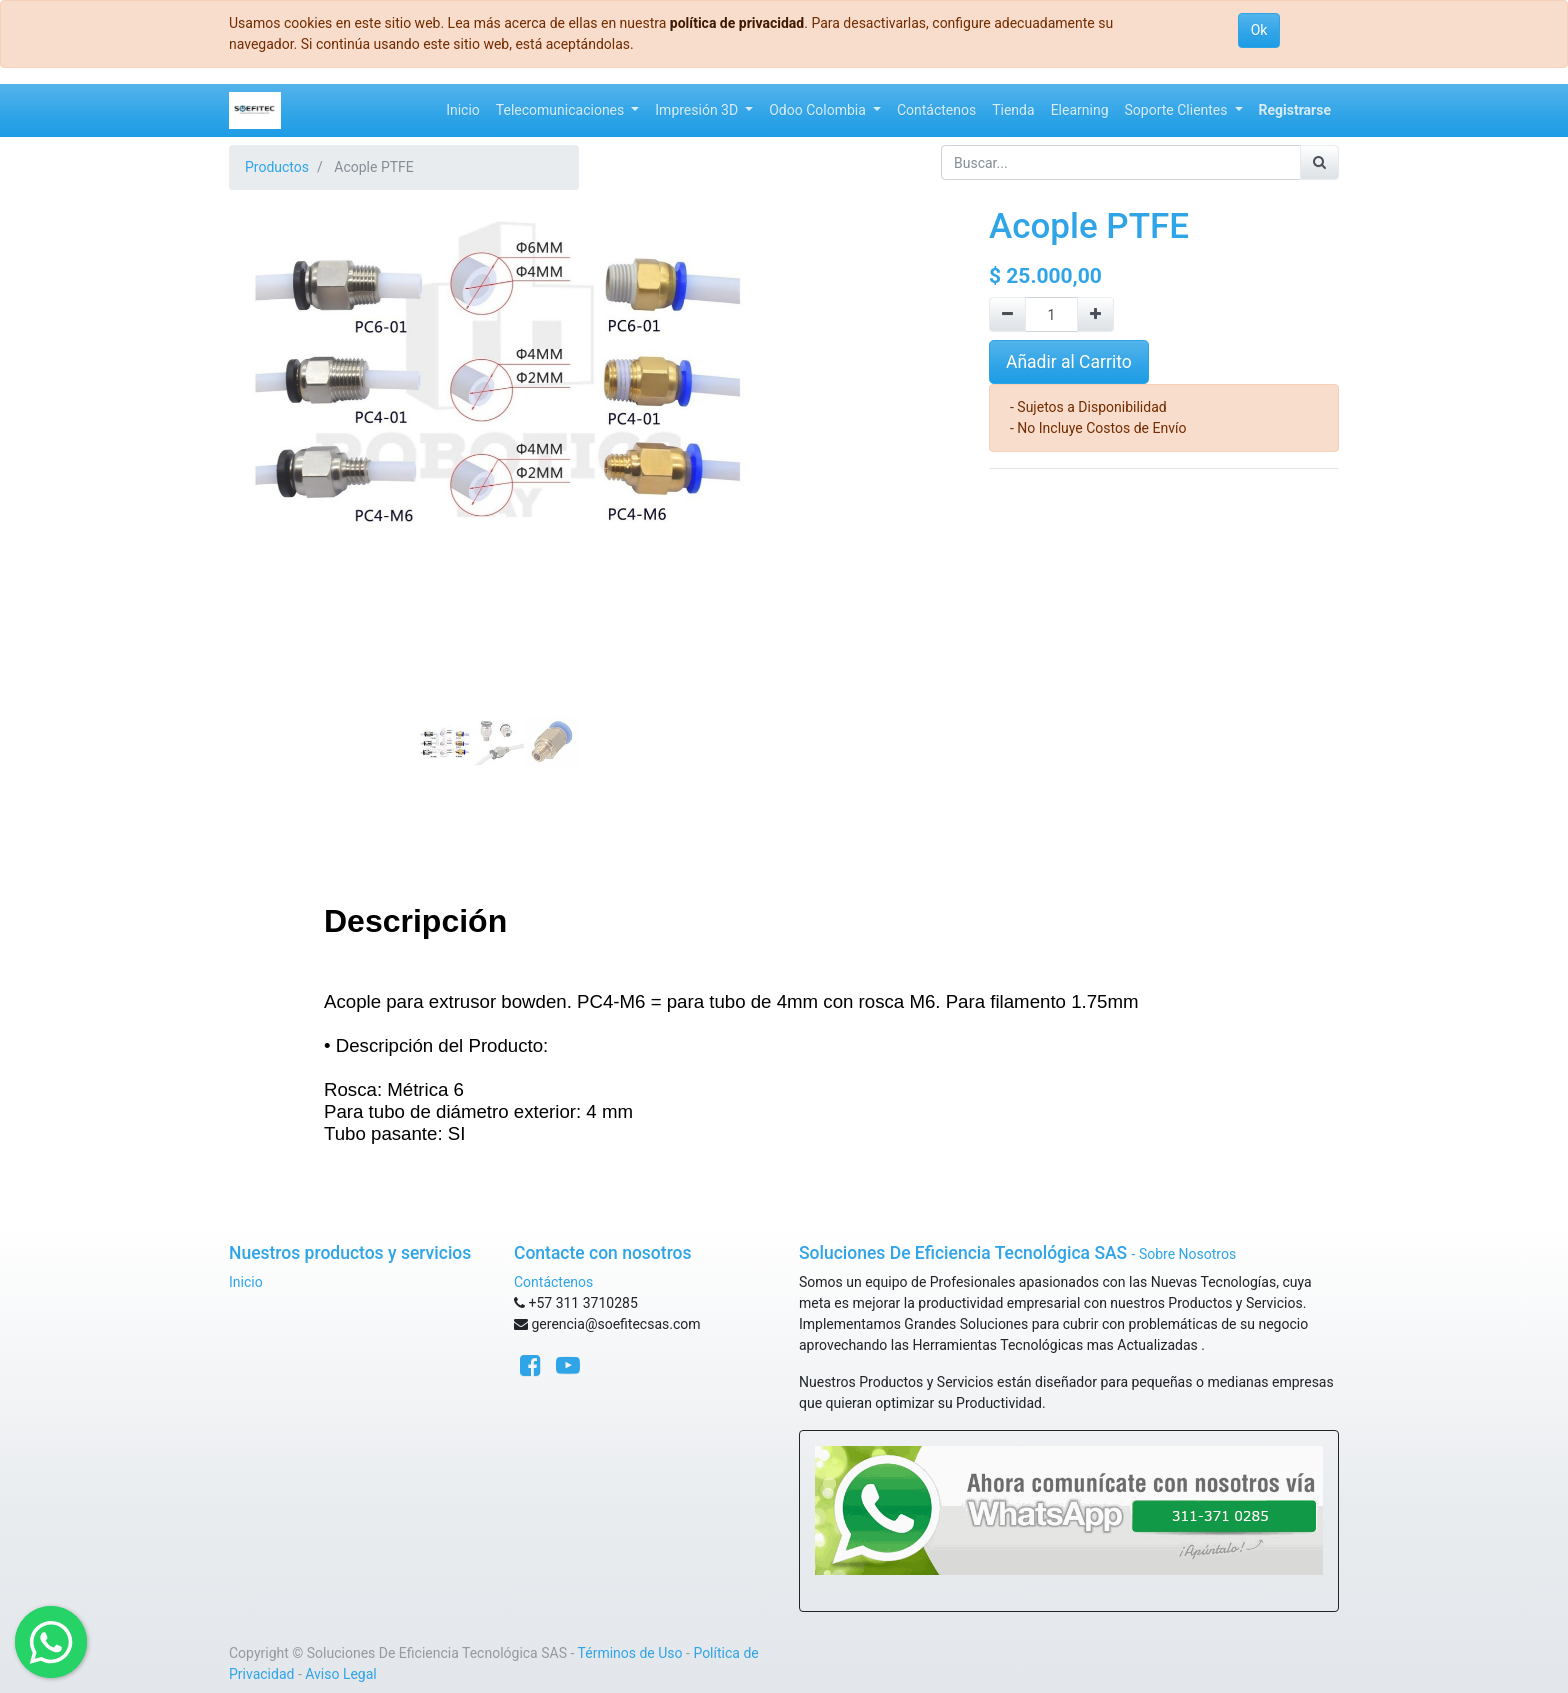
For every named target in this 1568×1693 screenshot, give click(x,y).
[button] (269, 406)
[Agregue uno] (1095, 314)
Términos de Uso (630, 1653)
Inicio (246, 1282)
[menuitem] (463, 110)
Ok (1259, 30)
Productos (277, 167)
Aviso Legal (341, 1674)
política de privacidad (737, 23)
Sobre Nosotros (1187, 1254)
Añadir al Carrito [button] (1069, 362)
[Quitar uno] (1007, 314)
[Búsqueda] (1319, 162)
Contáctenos (553, 1282)
